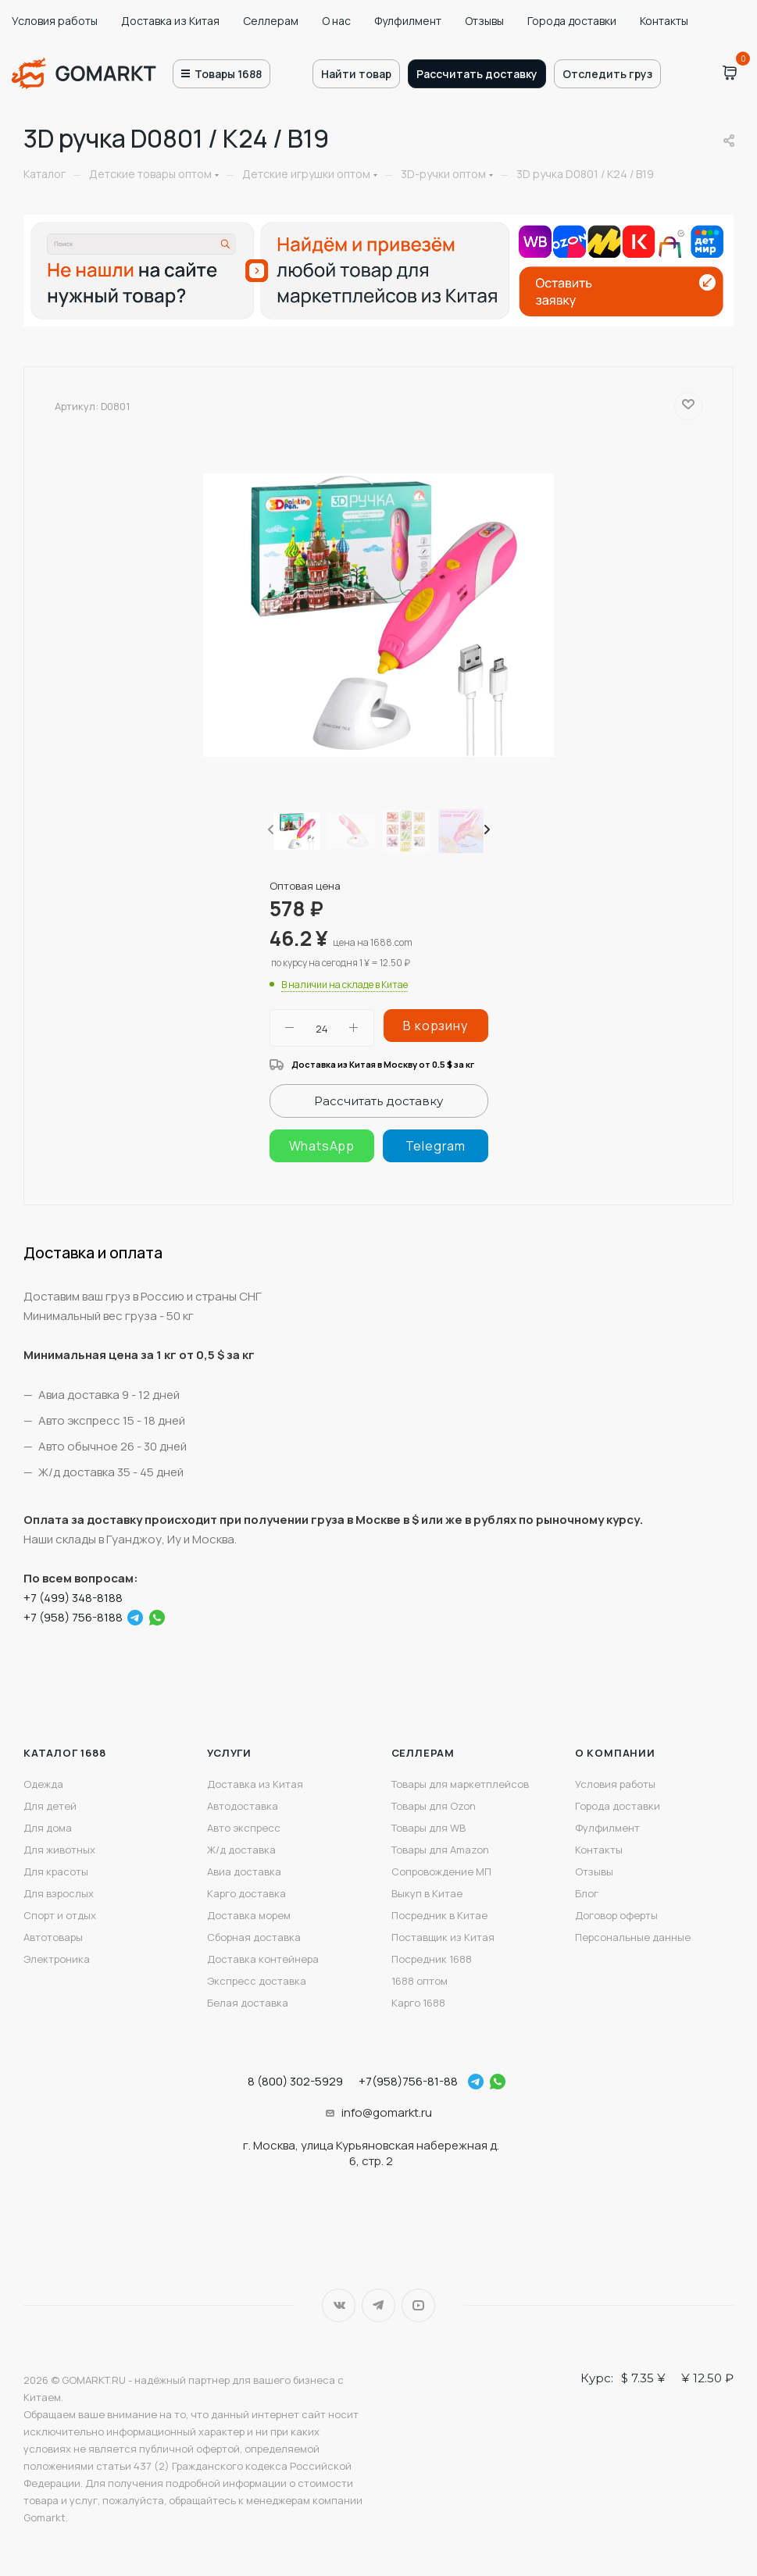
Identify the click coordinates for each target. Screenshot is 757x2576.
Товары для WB (428, 1828)
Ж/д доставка (241, 1850)
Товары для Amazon (440, 1850)
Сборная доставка (254, 1937)
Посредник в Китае (439, 1915)
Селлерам (270, 20)
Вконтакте (338, 2305)
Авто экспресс (243, 1828)
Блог (586, 1893)
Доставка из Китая (170, 20)
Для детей (50, 1806)
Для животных (59, 1850)
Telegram (378, 2305)
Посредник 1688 (431, 1959)
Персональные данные (633, 1937)
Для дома (47, 1828)
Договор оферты (616, 1915)
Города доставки (571, 20)
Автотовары (53, 1937)
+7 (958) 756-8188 (73, 1617)
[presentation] (269, 830)
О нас (336, 20)
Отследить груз (607, 73)
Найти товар (356, 73)
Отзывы (484, 20)
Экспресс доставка (256, 1981)
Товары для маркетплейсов (460, 1784)
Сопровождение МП (441, 1871)
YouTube (418, 2305)
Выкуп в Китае (426, 1893)
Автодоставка (242, 1806)
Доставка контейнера (263, 1959)
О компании (615, 1753)
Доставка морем (249, 1915)
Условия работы (55, 20)
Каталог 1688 (64, 1753)
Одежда (43, 1784)
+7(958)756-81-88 (408, 2081)
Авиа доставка (244, 1871)
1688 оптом (419, 1981)
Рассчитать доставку (476, 73)
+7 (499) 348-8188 (73, 1597)
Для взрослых (58, 1893)
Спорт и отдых (59, 1915)
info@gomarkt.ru (386, 2112)
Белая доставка (247, 2003)
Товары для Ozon (433, 1806)
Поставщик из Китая (443, 1937)
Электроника (56, 1959)
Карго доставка (246, 1893)
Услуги (229, 1753)
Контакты (664, 20)
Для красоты (55, 1871)
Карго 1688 (418, 2003)
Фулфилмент (407, 20)
